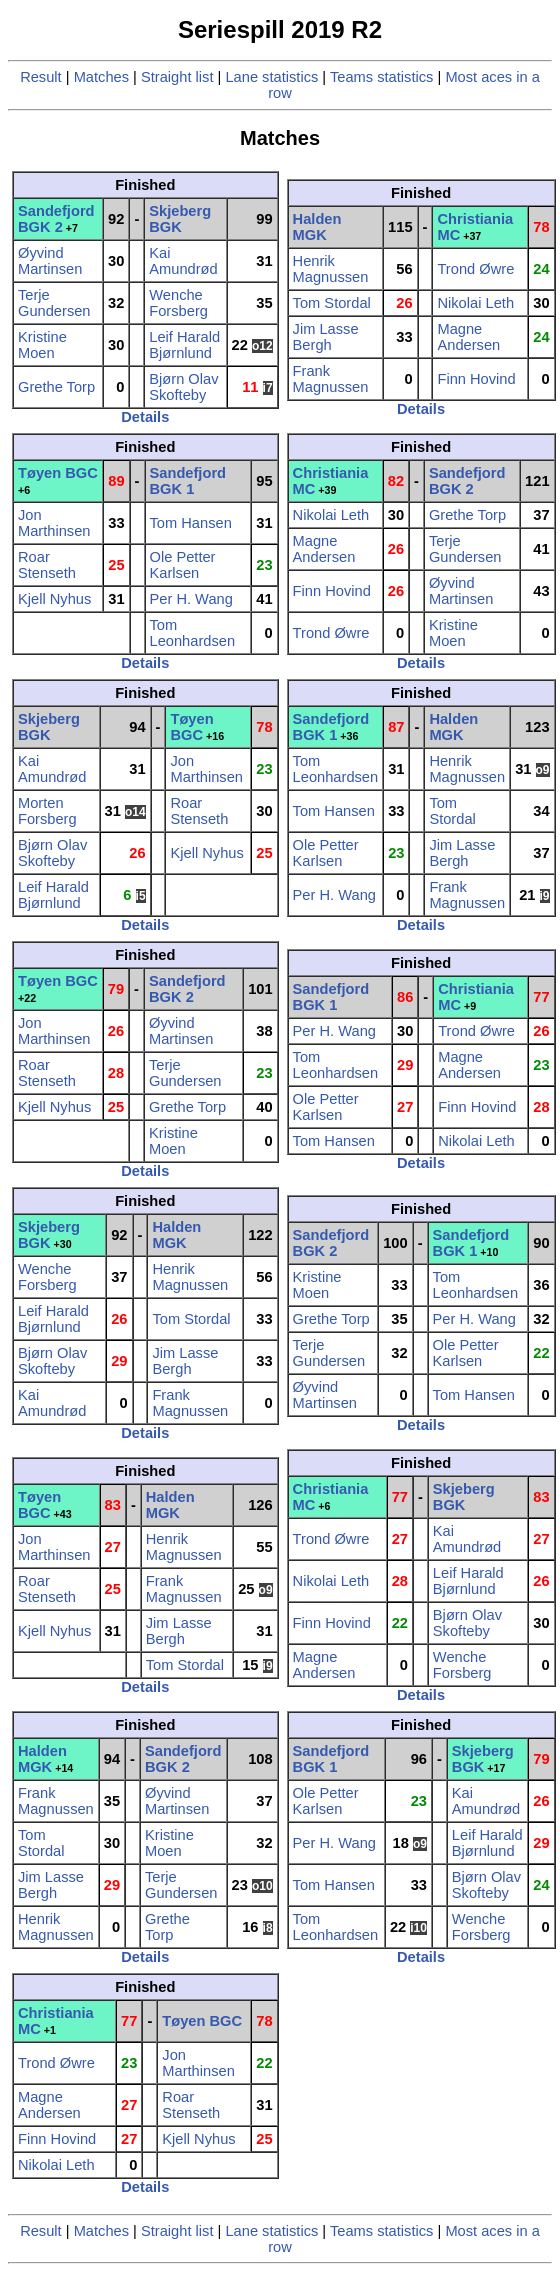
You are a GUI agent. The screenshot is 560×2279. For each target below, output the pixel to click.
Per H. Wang (191, 599)
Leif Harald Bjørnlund (184, 345)
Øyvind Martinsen (50, 261)
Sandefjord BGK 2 (56, 219)
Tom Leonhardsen (193, 633)
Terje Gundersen (54, 303)
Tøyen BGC (58, 473)
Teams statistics (381, 77)
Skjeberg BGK (180, 219)
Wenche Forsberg (178, 303)
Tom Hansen (191, 523)
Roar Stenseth (47, 565)
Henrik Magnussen (331, 269)
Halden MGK (317, 227)
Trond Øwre (475, 269)
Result (41, 77)
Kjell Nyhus (54, 599)
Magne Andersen (468, 337)
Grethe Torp (56, 387)
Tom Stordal (332, 303)
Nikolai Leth (475, 303)
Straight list (177, 77)
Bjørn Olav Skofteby (183, 387)
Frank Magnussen (331, 379)
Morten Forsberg (47, 811)
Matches (101, 77)
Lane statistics (271, 77)
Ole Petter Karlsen (183, 565)
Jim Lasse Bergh (326, 337)
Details (145, 417)
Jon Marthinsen (54, 523)
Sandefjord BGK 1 (188, 481)
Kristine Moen (42, 345)
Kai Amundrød (183, 261)
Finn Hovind (476, 379)
